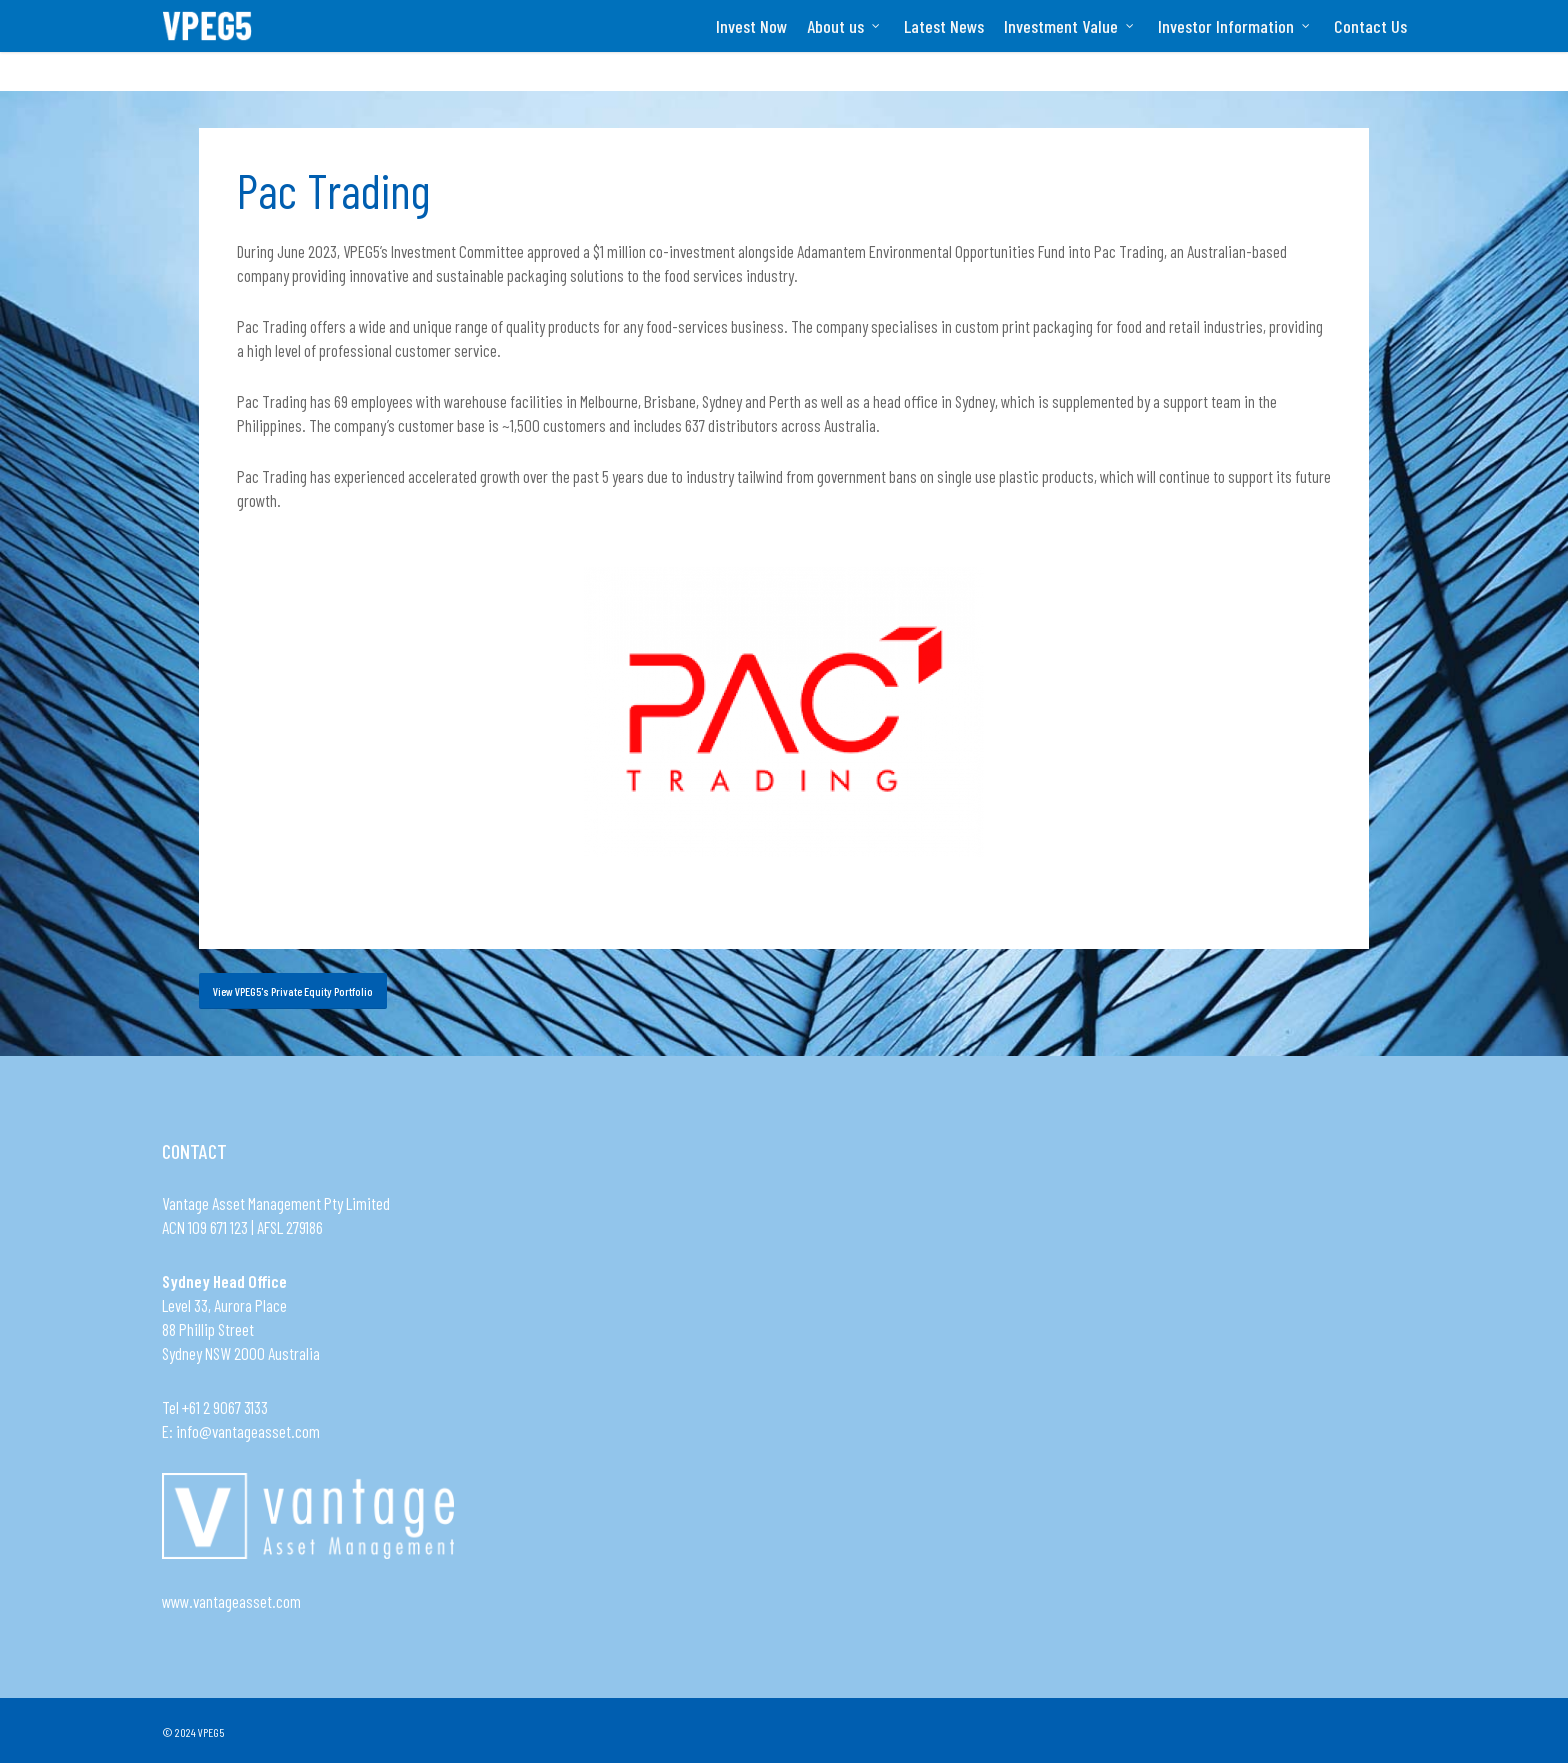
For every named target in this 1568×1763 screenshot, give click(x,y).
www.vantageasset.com (231, 1601)
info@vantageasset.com (248, 1431)
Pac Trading (333, 190)
